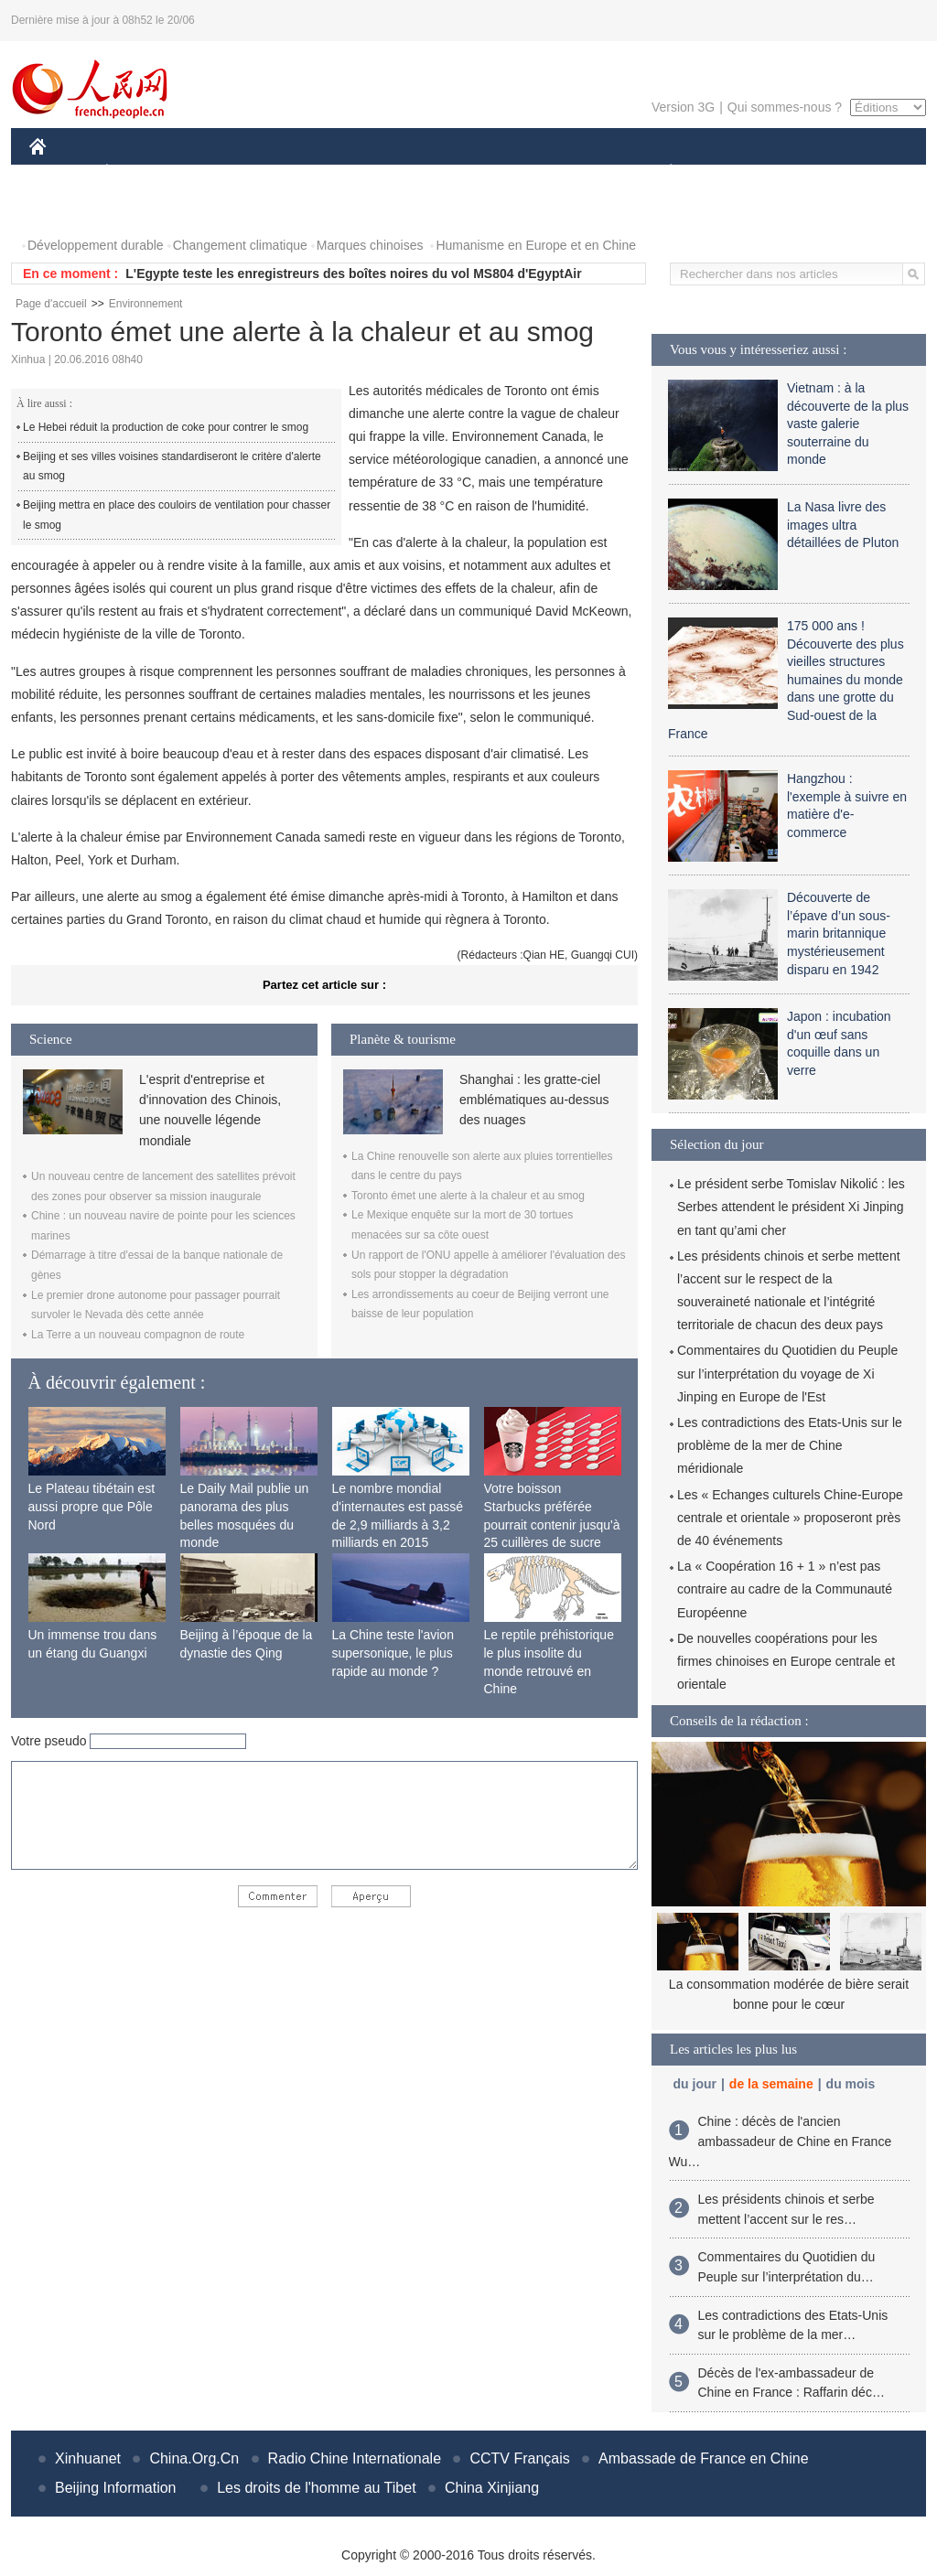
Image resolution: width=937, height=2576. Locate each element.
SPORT (734, 172)
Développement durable (95, 245)
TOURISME (812, 172)
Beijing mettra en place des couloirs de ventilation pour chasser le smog (176, 515)
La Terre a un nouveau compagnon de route (137, 1334)
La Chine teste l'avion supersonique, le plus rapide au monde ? (393, 1652)
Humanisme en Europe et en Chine (536, 245)
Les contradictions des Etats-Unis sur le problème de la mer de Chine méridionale (789, 1445)
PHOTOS (66, 209)
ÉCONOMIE (140, 172)
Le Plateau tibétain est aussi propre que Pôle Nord (92, 1506)
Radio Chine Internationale (354, 2458)
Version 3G (683, 107)
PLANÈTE (661, 172)
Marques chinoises (370, 245)
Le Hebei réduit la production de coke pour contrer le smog (165, 427)
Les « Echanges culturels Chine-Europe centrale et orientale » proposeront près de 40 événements (790, 1517)
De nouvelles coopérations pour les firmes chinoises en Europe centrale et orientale (786, 1661)
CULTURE (463, 172)
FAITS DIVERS (562, 172)
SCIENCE (381, 172)
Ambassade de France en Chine (703, 2458)
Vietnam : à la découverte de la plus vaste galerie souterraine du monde (848, 424)
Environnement (146, 303)
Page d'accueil (51, 303)
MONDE (224, 172)
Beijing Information (116, 2488)
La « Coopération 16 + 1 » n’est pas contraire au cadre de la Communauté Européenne (784, 1589)
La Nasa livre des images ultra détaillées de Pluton (843, 524)
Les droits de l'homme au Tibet (316, 2488)
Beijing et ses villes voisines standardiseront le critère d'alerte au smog (172, 466)
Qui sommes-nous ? (784, 107)
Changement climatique (240, 245)
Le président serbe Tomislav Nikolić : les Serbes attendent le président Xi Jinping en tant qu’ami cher (791, 1206)
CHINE (60, 172)
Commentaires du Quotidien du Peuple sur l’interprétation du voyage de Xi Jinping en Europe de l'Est (787, 1373)
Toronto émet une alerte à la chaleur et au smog (468, 1195)
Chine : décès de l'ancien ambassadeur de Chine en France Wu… (780, 2141)
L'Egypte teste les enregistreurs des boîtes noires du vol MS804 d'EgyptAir (353, 273)
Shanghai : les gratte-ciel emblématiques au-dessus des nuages (534, 1100)
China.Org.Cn (194, 2458)
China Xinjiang (492, 2488)
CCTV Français (519, 2458)
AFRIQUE (300, 172)
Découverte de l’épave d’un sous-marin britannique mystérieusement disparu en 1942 (838, 933)
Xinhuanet (88, 2458)
